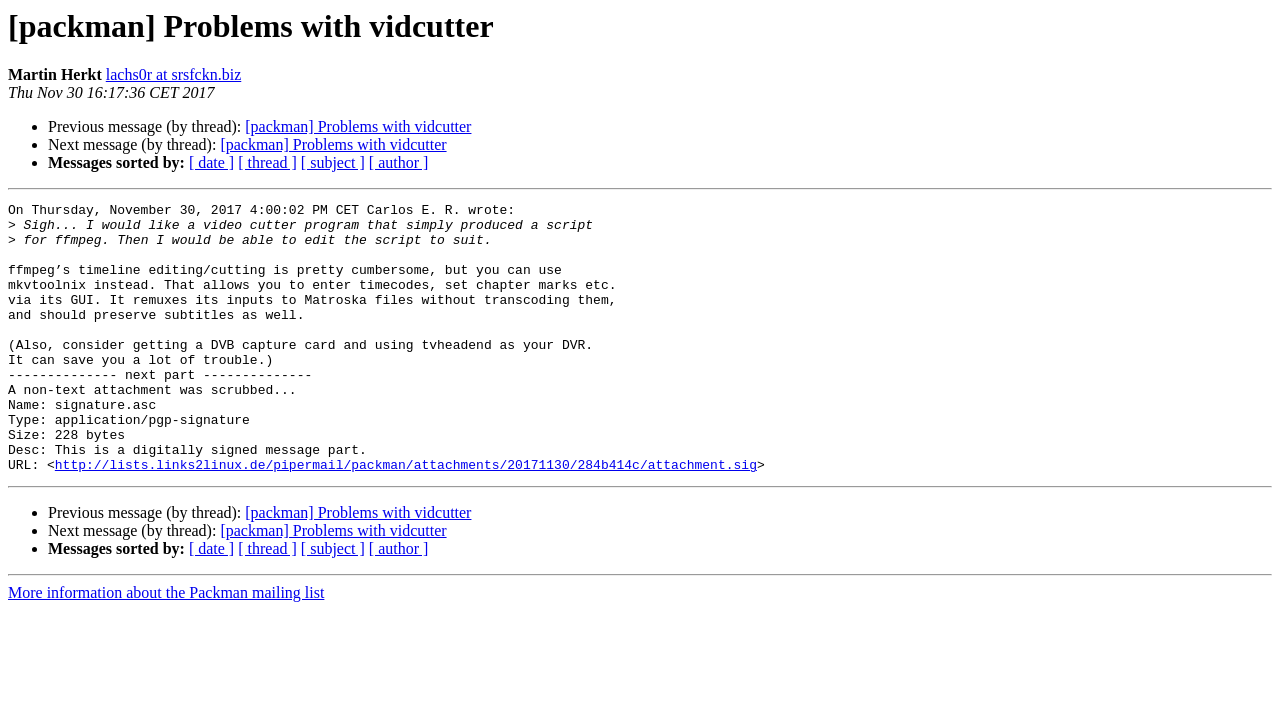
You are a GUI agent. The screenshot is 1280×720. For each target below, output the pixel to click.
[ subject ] (333, 162)
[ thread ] (267, 162)
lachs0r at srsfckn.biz (174, 74)
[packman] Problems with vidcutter (358, 126)
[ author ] (399, 162)
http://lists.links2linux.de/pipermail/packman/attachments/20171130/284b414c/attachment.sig (406, 518)
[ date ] (211, 162)
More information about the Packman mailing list (166, 646)
